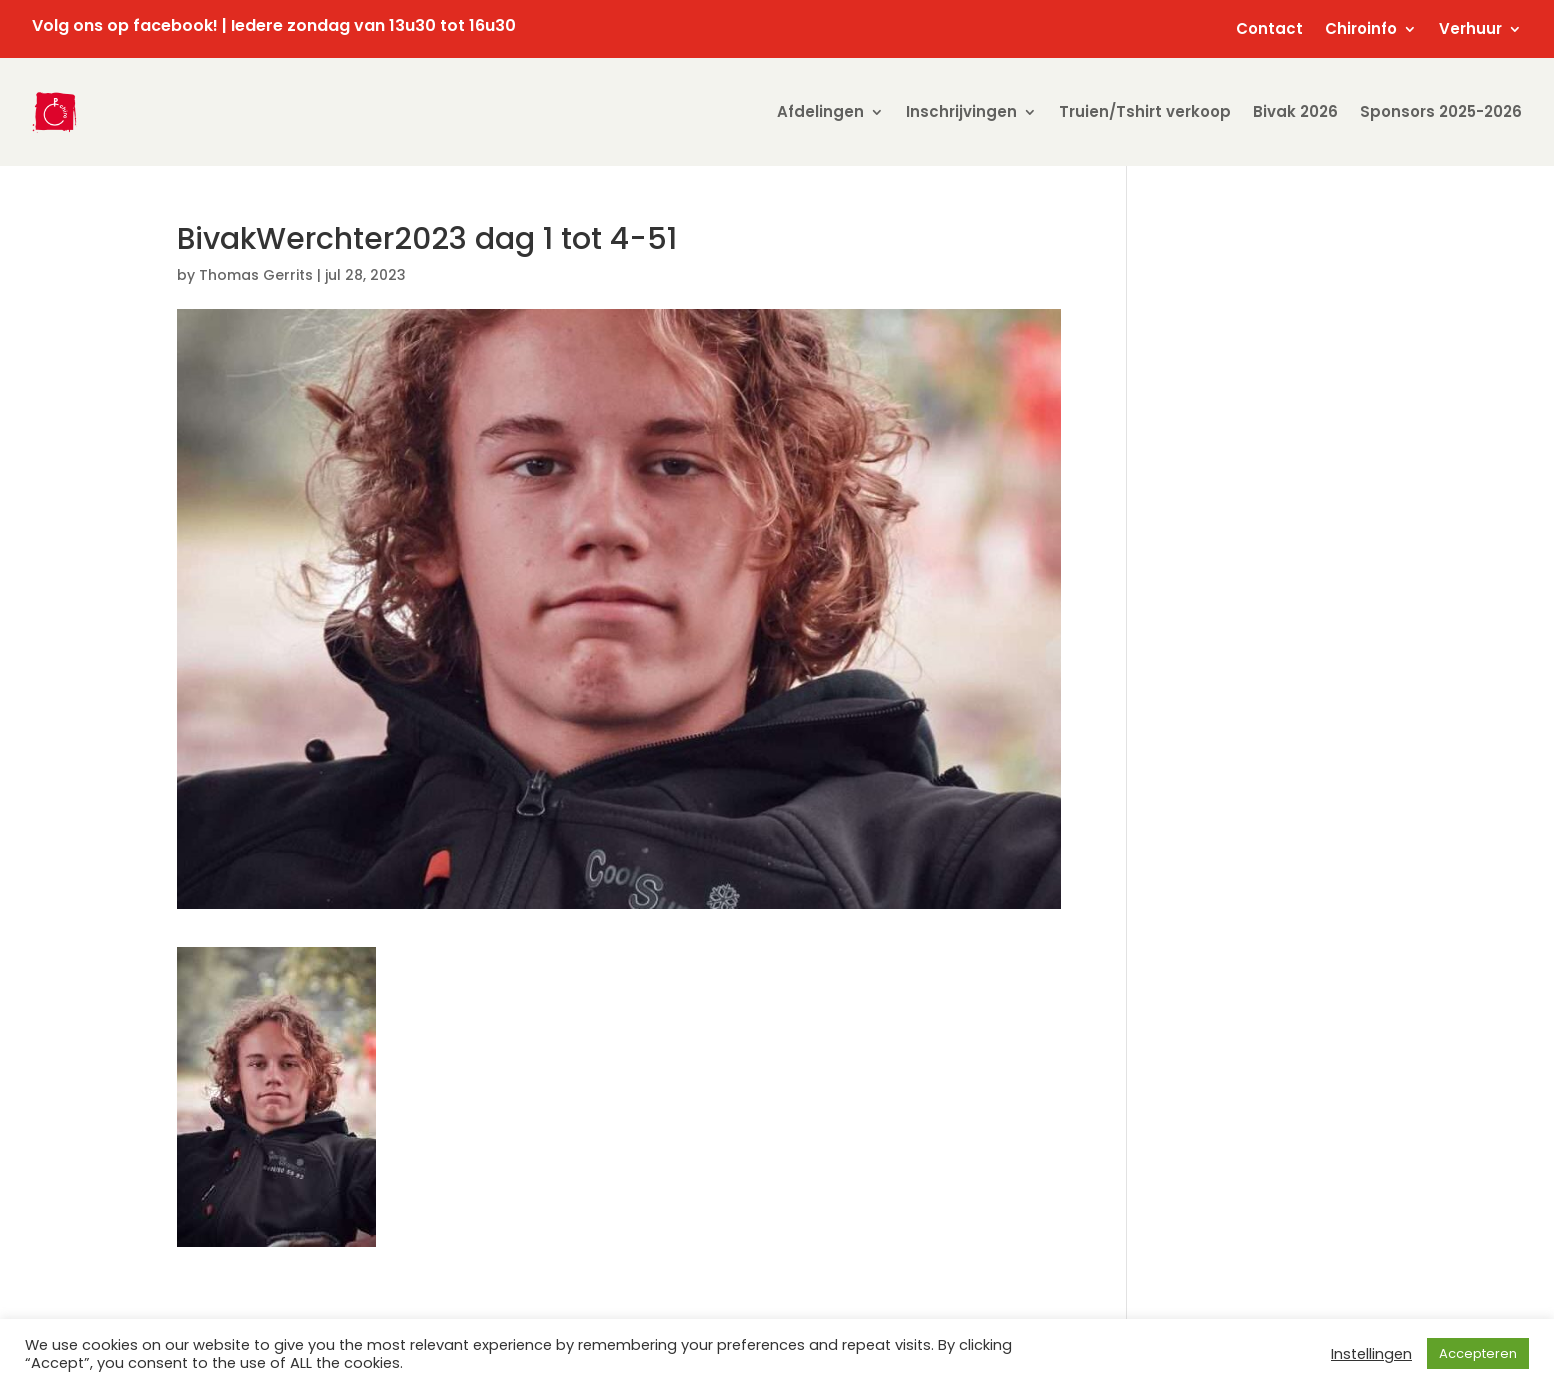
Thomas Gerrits (256, 275)
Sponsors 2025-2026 (1441, 111)
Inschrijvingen (961, 111)
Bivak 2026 (1295, 111)
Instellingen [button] (1371, 1354)
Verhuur (1470, 30)
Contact (1269, 30)
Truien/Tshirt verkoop (1145, 111)
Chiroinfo (1361, 30)
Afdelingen (820, 111)
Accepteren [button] (1478, 1353)
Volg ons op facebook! (125, 25)
